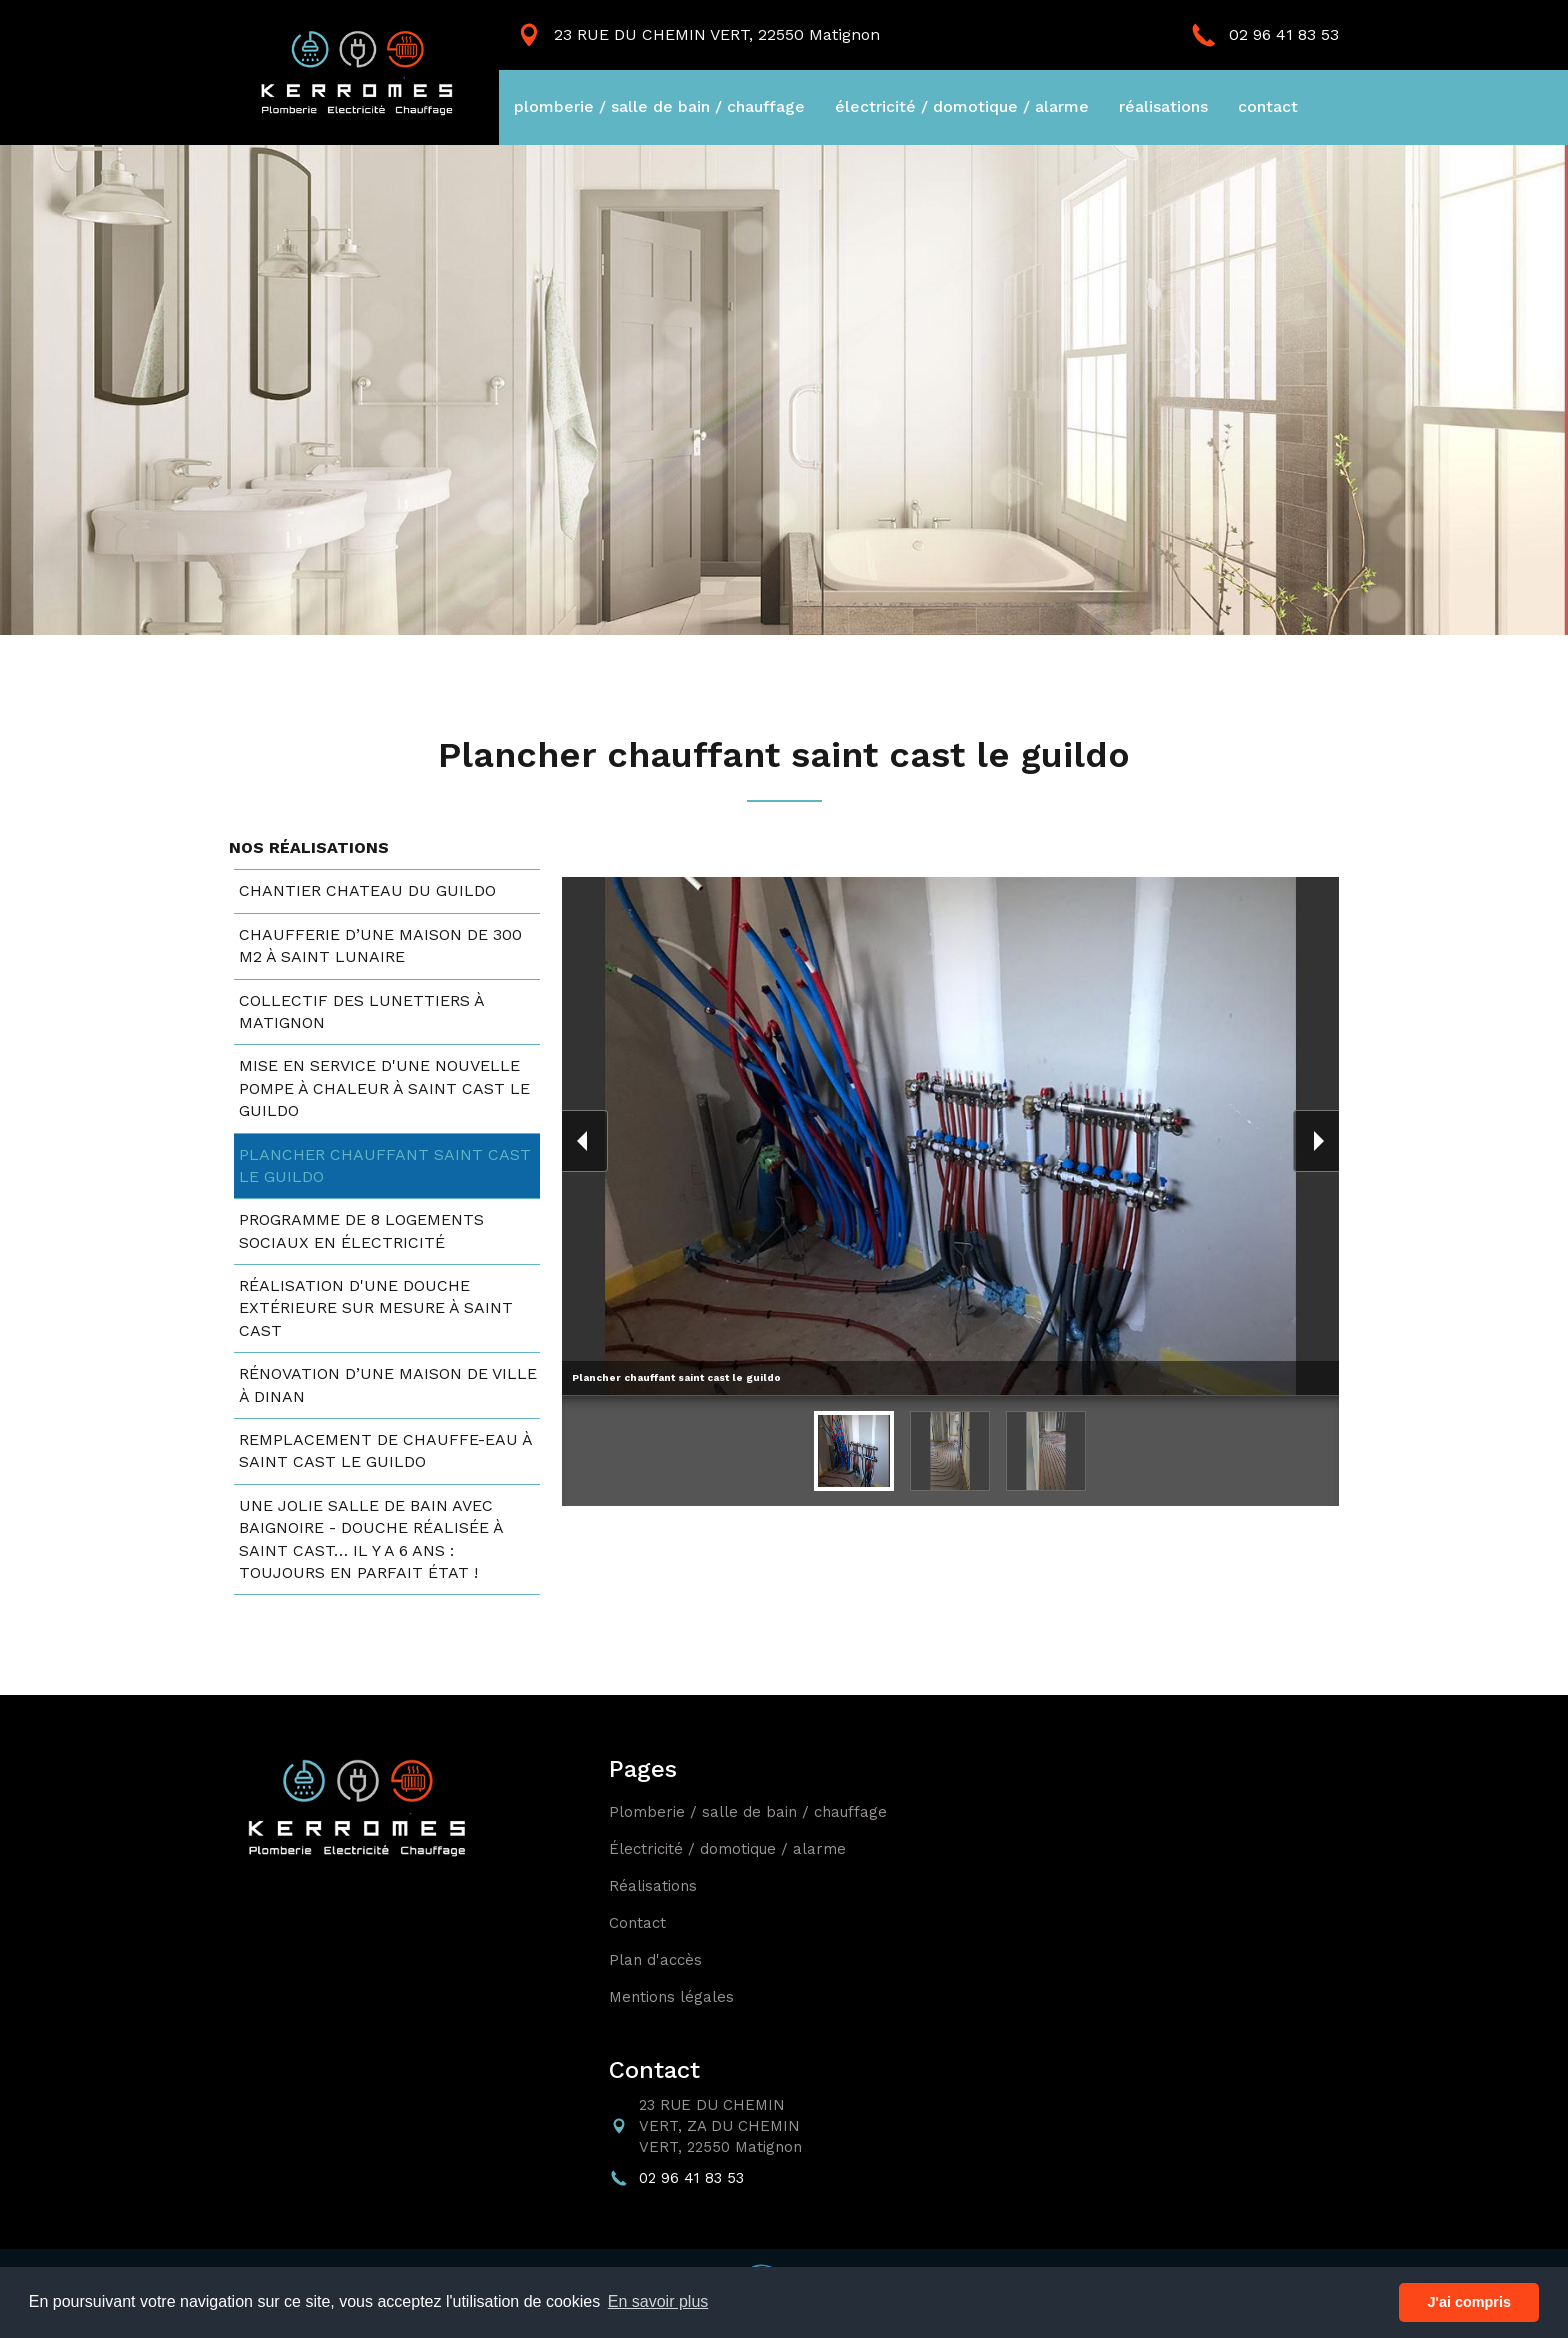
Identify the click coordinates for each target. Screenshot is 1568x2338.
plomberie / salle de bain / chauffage (659, 106)
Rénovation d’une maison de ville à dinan (388, 1384)
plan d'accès (655, 1960)
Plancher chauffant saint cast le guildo (385, 1165)
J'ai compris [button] (1468, 2302)
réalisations (1163, 106)
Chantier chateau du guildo (367, 890)
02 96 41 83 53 (1284, 34)
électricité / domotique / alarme (962, 106)
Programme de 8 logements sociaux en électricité (361, 1230)
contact (1268, 106)
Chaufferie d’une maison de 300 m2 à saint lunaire (380, 945)
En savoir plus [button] (658, 2301)
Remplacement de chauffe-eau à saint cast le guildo (385, 1450)
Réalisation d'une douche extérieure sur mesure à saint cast (376, 1308)
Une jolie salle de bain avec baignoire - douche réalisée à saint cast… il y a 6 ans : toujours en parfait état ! (371, 1539)
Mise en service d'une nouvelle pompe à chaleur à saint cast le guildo (384, 1088)
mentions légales (671, 1997)
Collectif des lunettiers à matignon (361, 1011)
